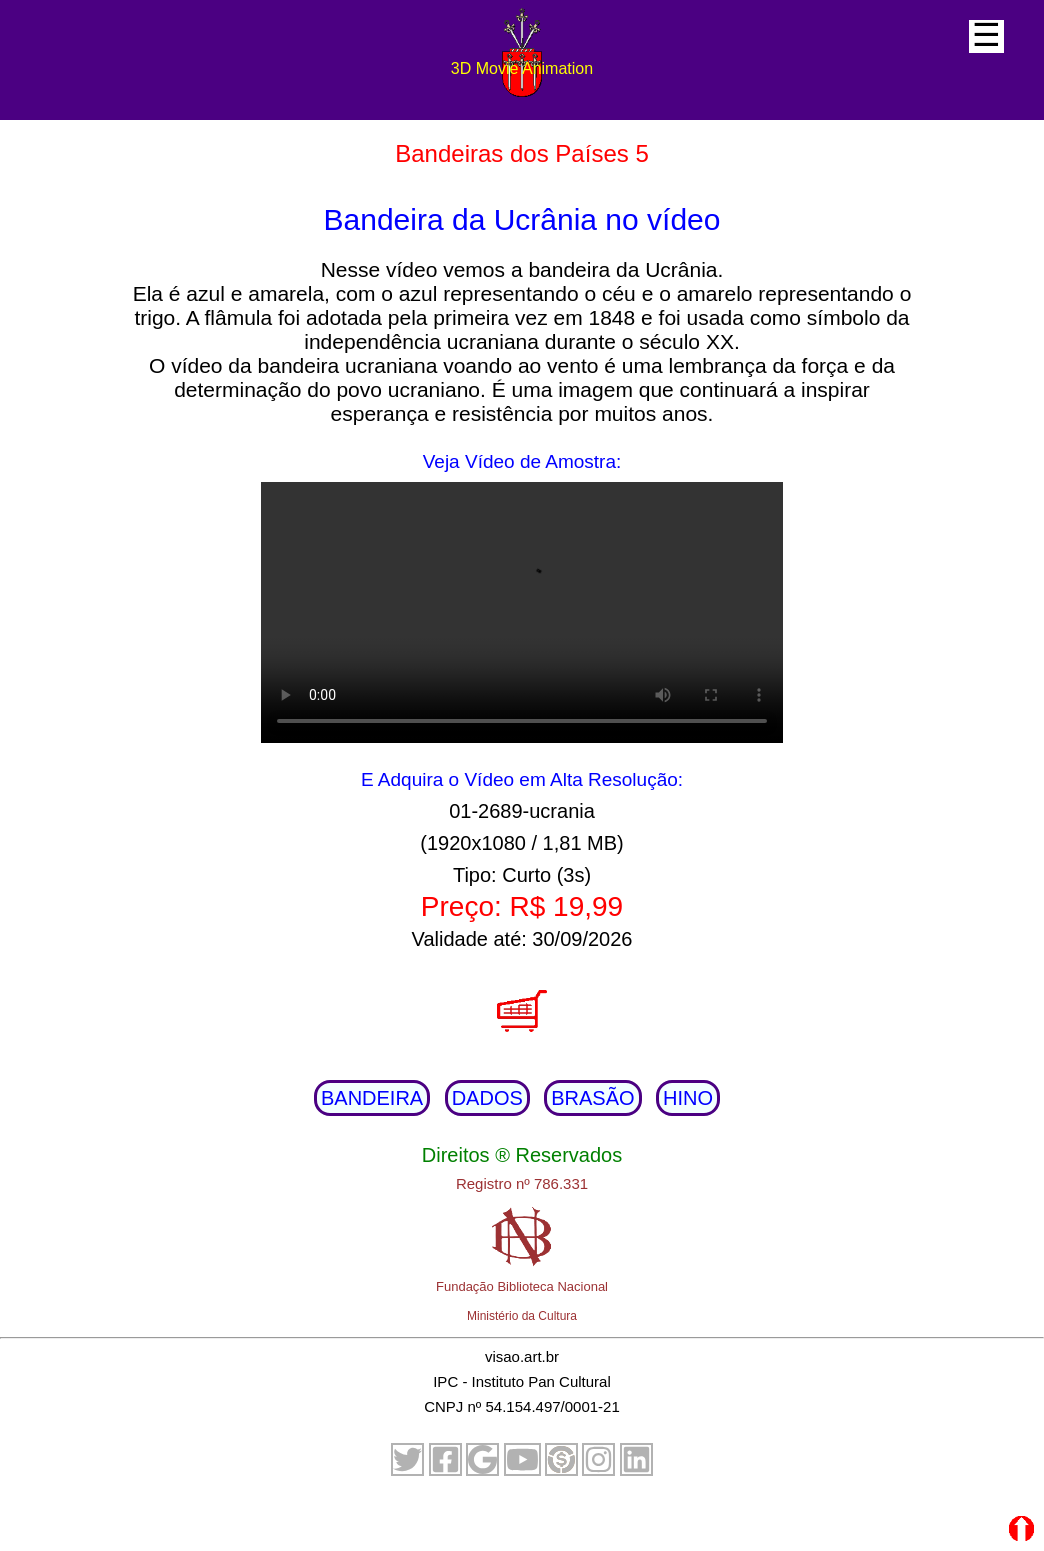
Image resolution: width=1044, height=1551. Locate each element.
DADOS (487, 1098)
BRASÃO (592, 1098)
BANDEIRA (372, 1098)
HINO (688, 1098)
